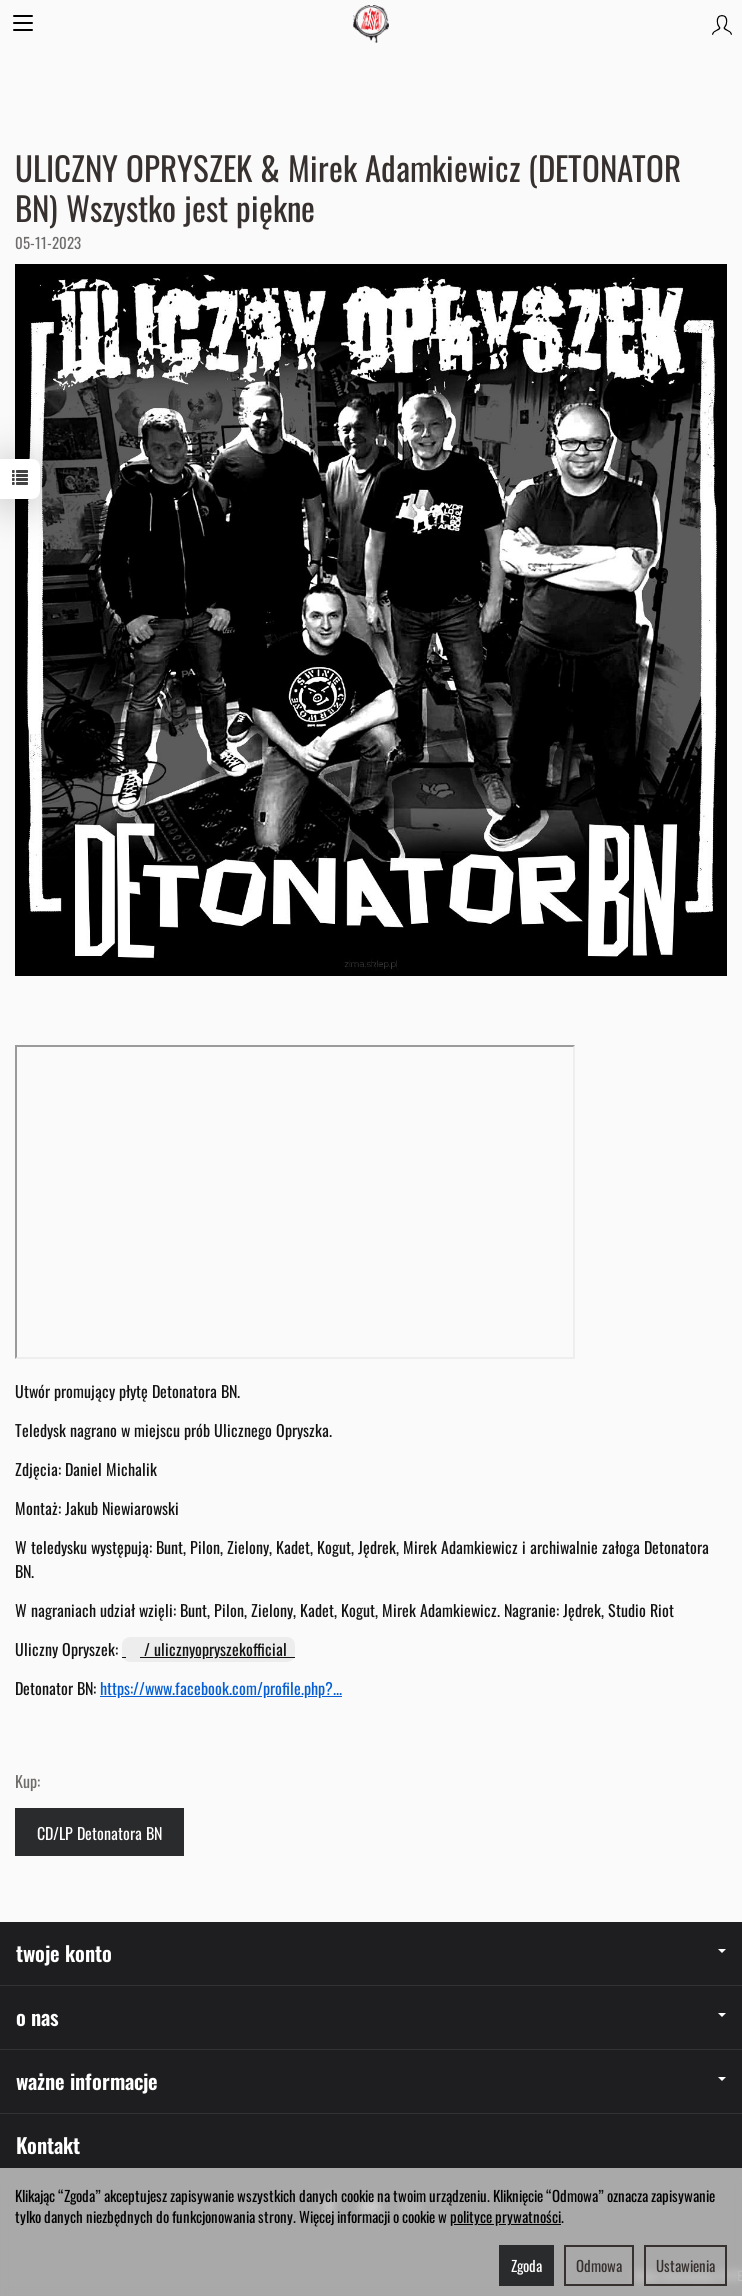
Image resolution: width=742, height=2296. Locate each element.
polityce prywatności (505, 2216)
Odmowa (599, 2265)
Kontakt (48, 2144)
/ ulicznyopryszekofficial (208, 1649)
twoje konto (371, 1952)
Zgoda (526, 2265)
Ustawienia (685, 2265)
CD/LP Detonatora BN (99, 1833)
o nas (371, 2016)
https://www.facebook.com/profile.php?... (221, 1688)
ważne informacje (371, 2080)
